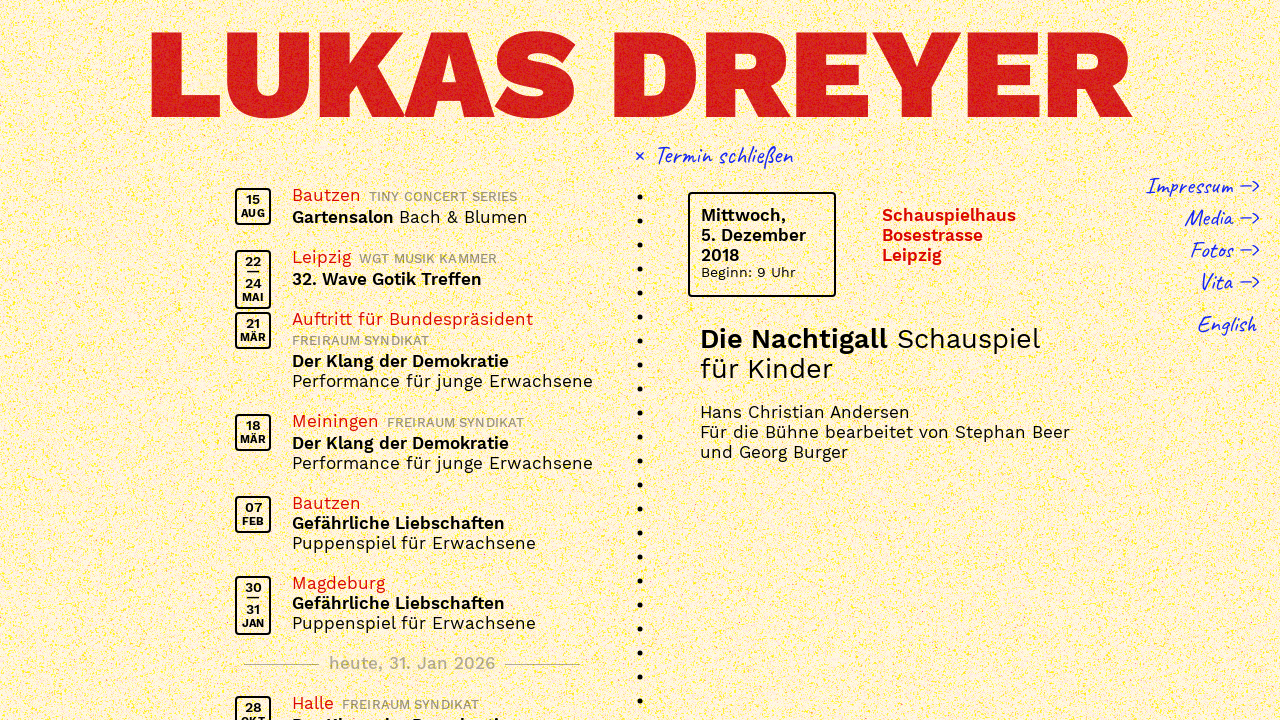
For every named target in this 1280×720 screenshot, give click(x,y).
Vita (1215, 281)
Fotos (1210, 249)
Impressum (1188, 185)
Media (1208, 217)
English (1226, 323)
